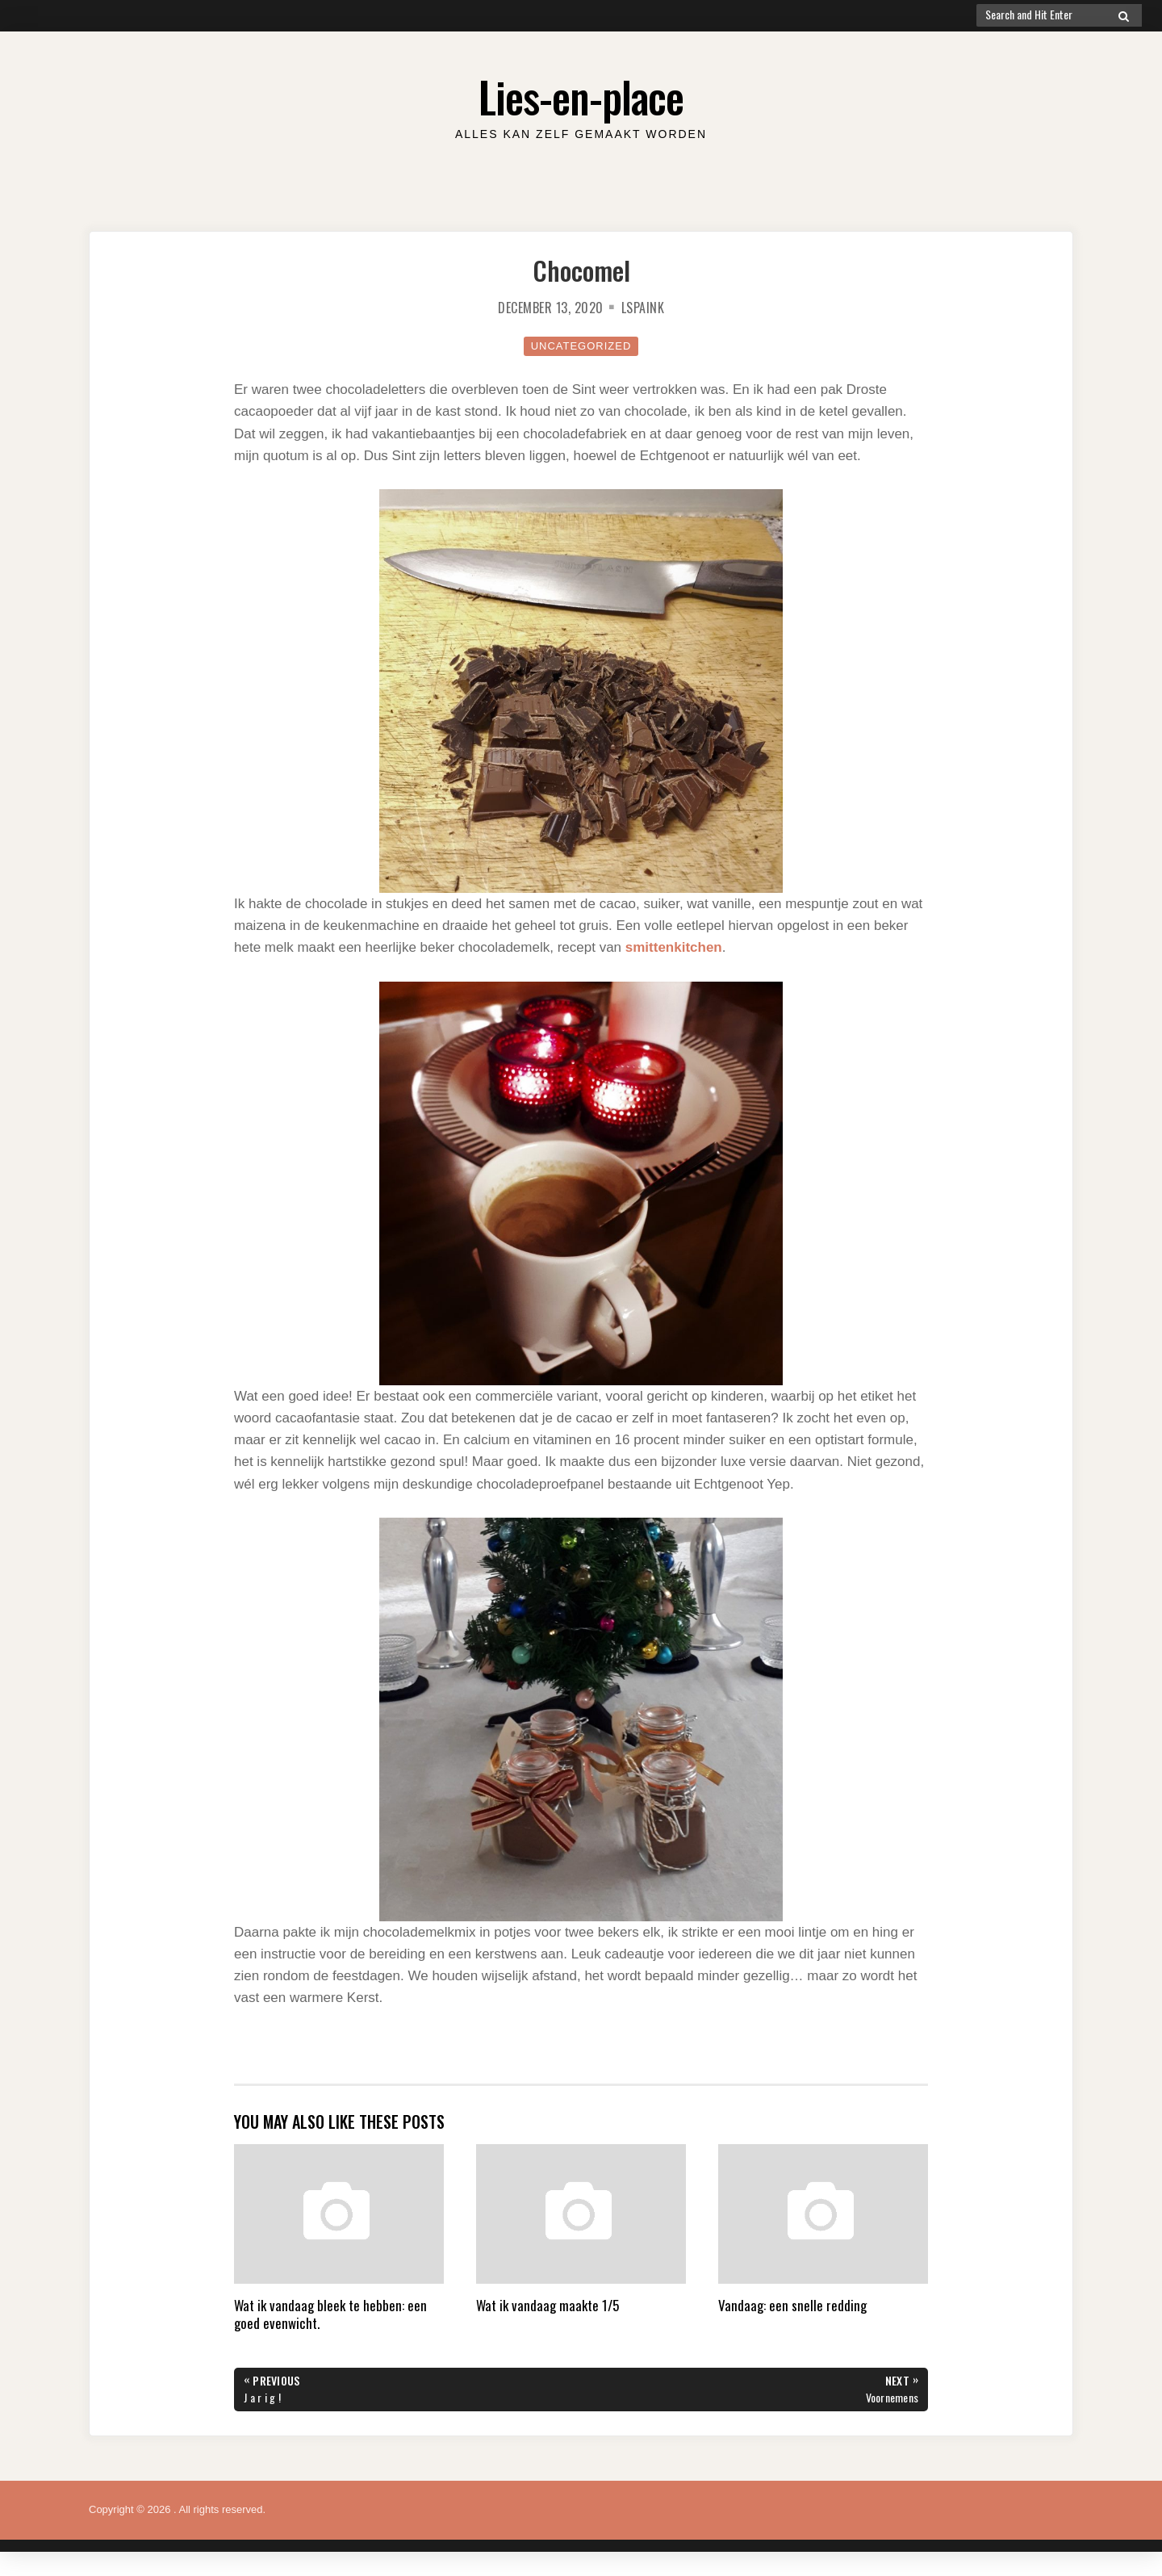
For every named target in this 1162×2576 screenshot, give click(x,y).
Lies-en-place (581, 96)
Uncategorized (581, 346)
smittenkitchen (673, 947)
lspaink (643, 307)
